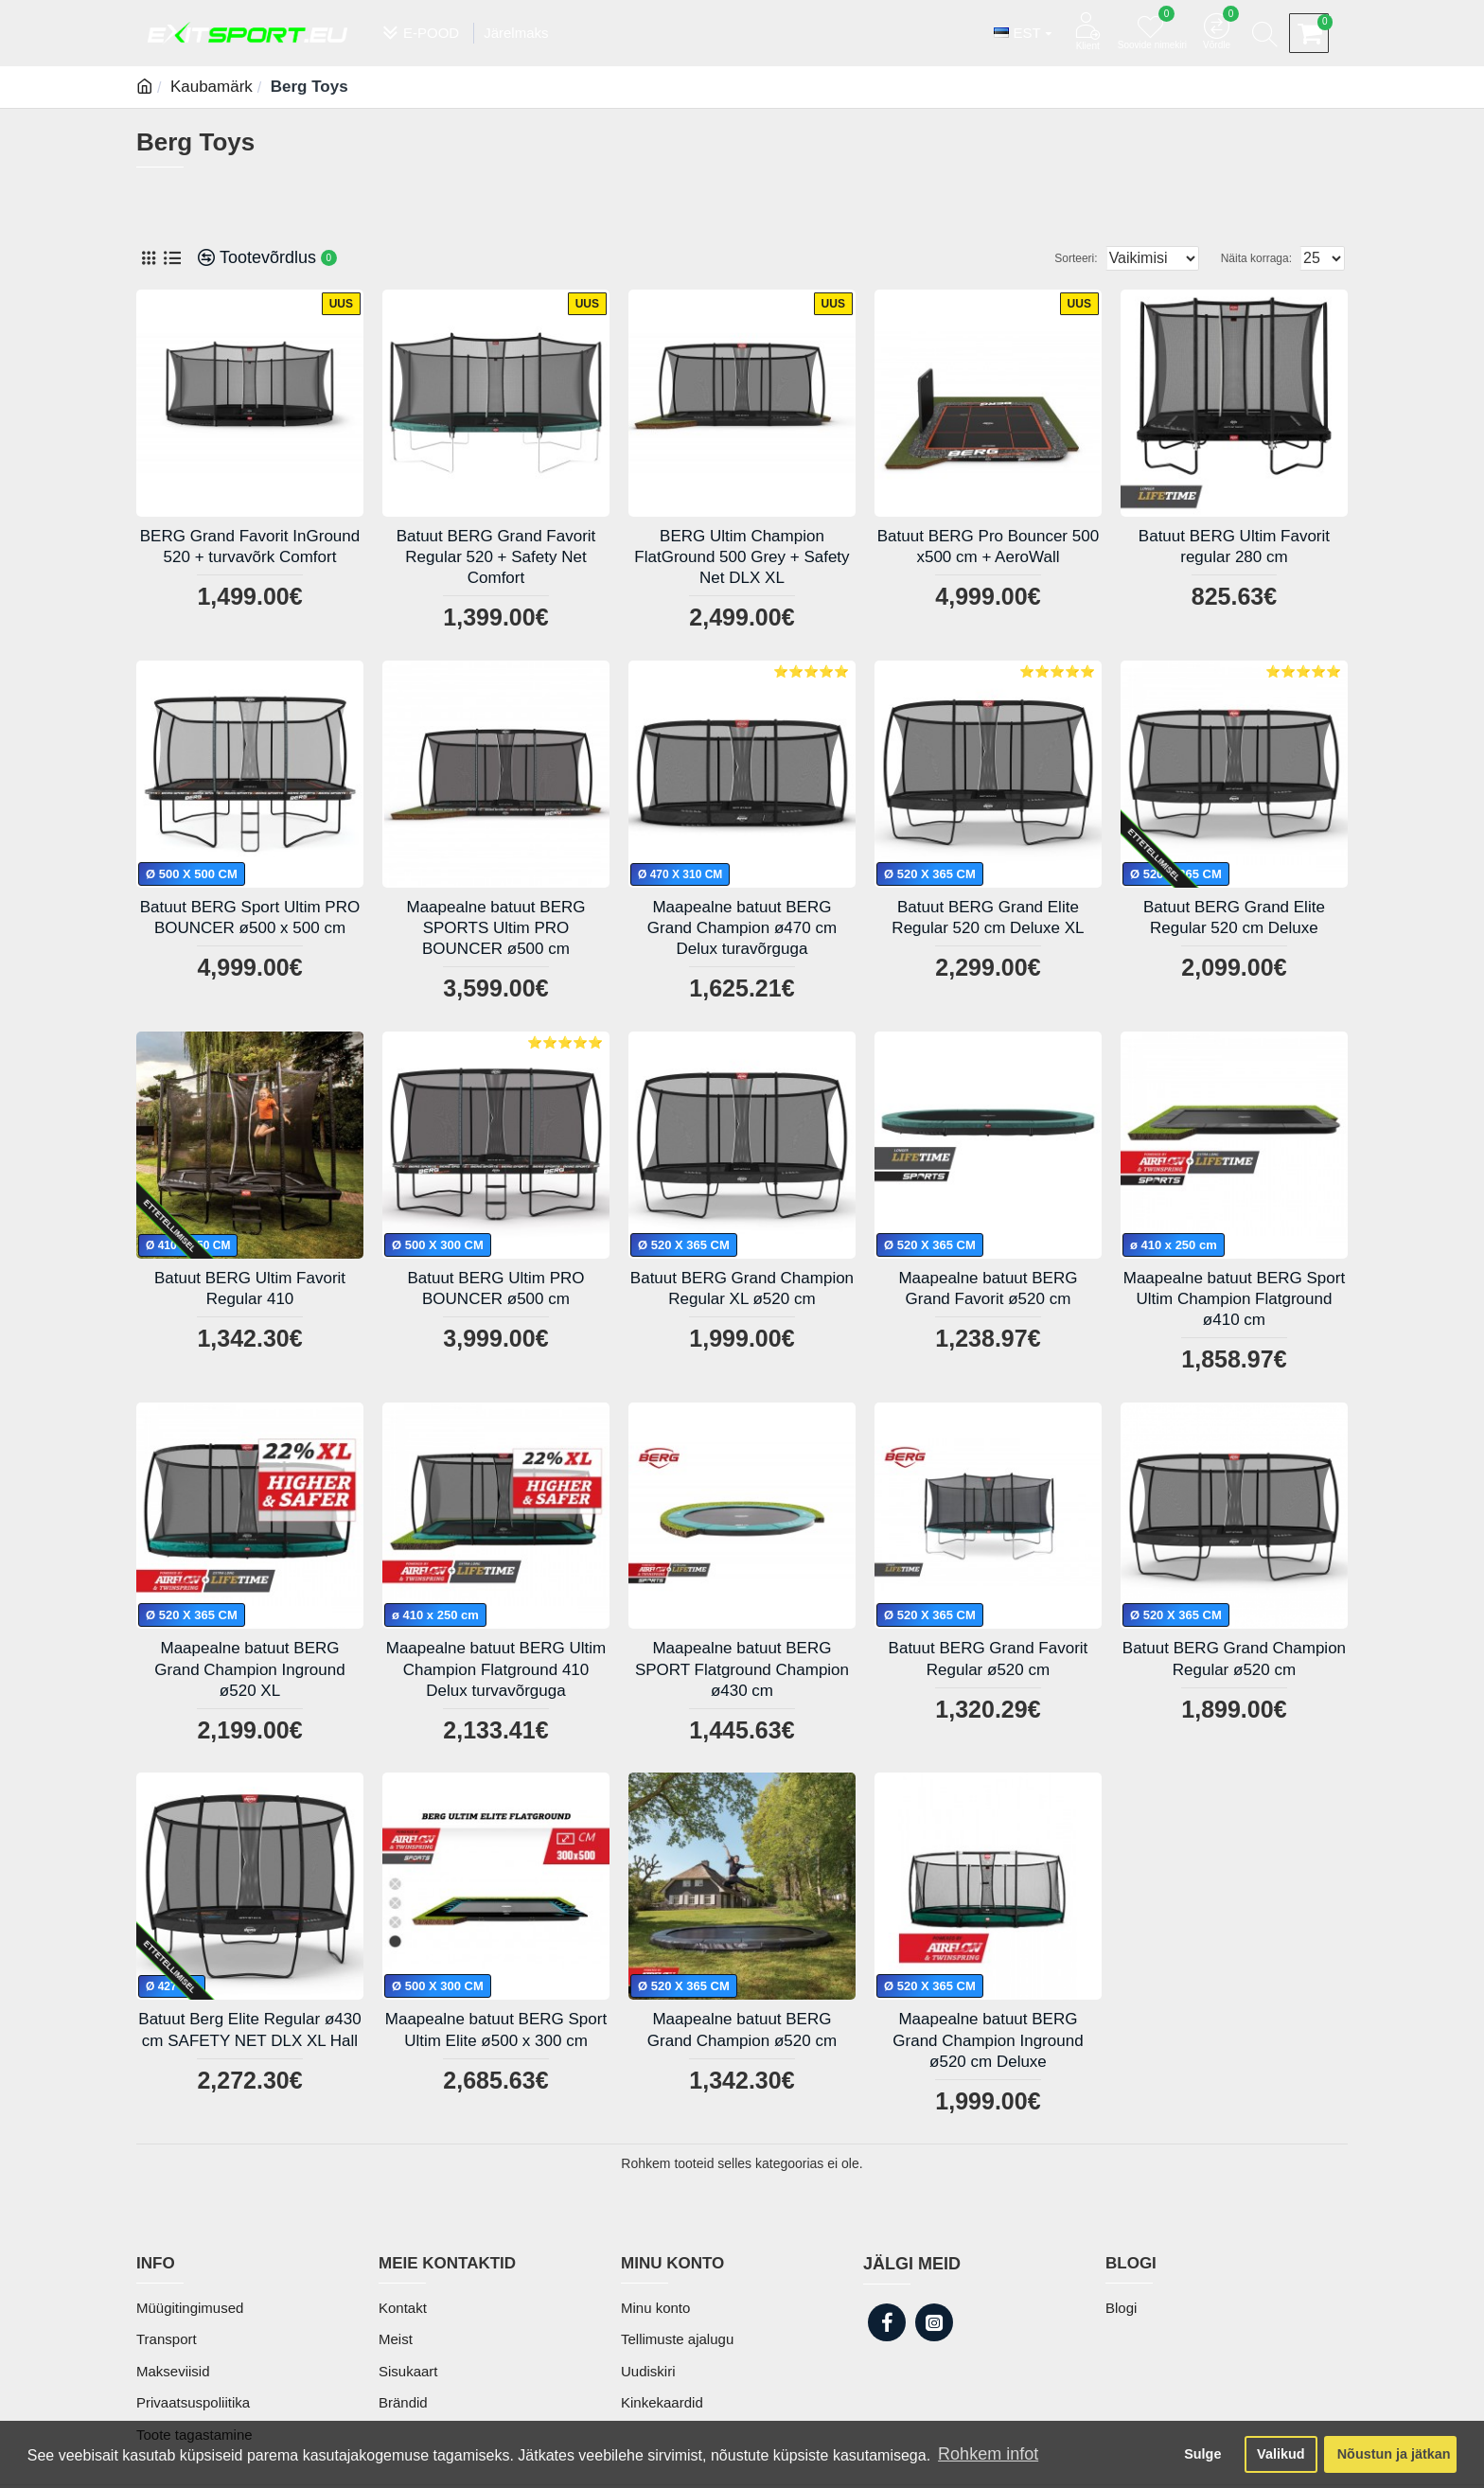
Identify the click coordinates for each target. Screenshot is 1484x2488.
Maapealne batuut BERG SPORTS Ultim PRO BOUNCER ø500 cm (495, 928)
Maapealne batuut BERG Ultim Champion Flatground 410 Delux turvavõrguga (496, 1669)
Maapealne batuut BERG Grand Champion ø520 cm (742, 2029)
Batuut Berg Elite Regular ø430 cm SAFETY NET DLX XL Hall (249, 2029)
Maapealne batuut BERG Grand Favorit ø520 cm (987, 1288)
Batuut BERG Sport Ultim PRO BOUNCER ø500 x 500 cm (250, 917)
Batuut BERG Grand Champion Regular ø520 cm (1234, 1658)
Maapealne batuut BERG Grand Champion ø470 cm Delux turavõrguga (742, 928)
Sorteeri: (1057, 258)
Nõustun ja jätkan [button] (1394, 2454)
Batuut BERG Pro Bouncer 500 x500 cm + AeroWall (988, 546)
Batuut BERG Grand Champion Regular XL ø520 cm (742, 1288)
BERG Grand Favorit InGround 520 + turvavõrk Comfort (250, 546)
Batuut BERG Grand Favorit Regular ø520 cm (988, 1658)
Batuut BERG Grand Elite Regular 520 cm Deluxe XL (988, 917)
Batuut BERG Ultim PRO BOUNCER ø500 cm (495, 1288)
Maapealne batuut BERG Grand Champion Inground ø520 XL (249, 1669)
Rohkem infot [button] (988, 2453)
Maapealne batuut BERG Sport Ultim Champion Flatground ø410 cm (1234, 1299)
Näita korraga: (1262, 258)
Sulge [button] (1202, 2454)
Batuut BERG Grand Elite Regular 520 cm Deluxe (1234, 917)
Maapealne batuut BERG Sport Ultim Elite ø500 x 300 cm (496, 2029)
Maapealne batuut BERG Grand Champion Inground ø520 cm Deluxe (987, 2040)
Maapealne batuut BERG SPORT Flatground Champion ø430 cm (742, 1669)
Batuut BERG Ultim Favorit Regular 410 (249, 1288)
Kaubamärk (211, 87)
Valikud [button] (1280, 2454)
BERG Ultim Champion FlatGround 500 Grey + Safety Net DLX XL (741, 557)
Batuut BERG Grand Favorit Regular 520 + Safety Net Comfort (496, 557)
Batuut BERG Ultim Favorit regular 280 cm (1234, 546)
